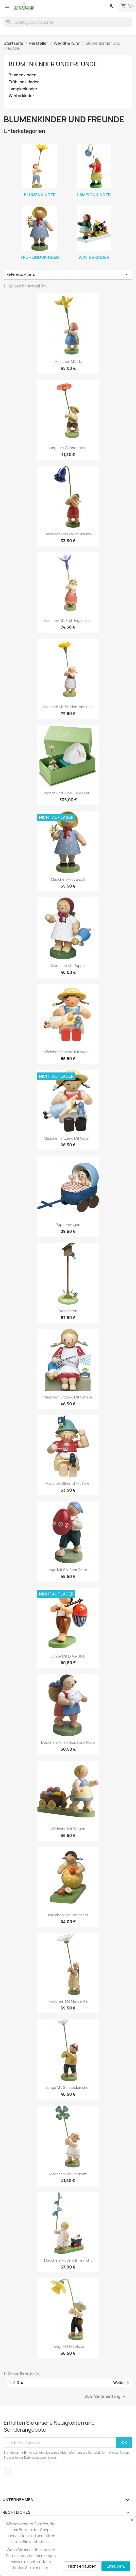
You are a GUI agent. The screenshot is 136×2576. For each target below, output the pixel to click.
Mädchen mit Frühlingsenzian (68, 620)
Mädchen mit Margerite (68, 2001)
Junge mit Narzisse (68, 2346)
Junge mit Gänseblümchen (68, 2087)
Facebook (8, 2471)
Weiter (122, 2383)
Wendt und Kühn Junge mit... (68, 793)
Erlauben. (116, 2566)
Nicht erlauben (82, 2566)
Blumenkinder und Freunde (53, 64)
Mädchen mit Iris (68, 361)
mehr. (44, 2567)
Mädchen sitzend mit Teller (68, 1483)
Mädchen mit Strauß (68, 879)
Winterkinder (21, 95)
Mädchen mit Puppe (68, 965)
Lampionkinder (23, 88)
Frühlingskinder (24, 82)
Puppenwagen (68, 1224)
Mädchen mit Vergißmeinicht (68, 2260)
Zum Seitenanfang (106, 2396)
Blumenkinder (22, 75)
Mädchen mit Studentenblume (68, 706)
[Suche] (68, 22)
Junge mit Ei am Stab (68, 1656)
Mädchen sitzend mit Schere (68, 1397)
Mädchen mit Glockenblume (68, 534)
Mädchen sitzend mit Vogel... (68, 1051)
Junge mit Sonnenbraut (68, 447)
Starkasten (68, 1311)
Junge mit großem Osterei (68, 1569)
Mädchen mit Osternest (68, 1915)
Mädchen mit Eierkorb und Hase (68, 1742)
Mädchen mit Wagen (68, 1828)
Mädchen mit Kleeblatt (68, 2174)
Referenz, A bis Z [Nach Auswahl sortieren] (68, 274)
